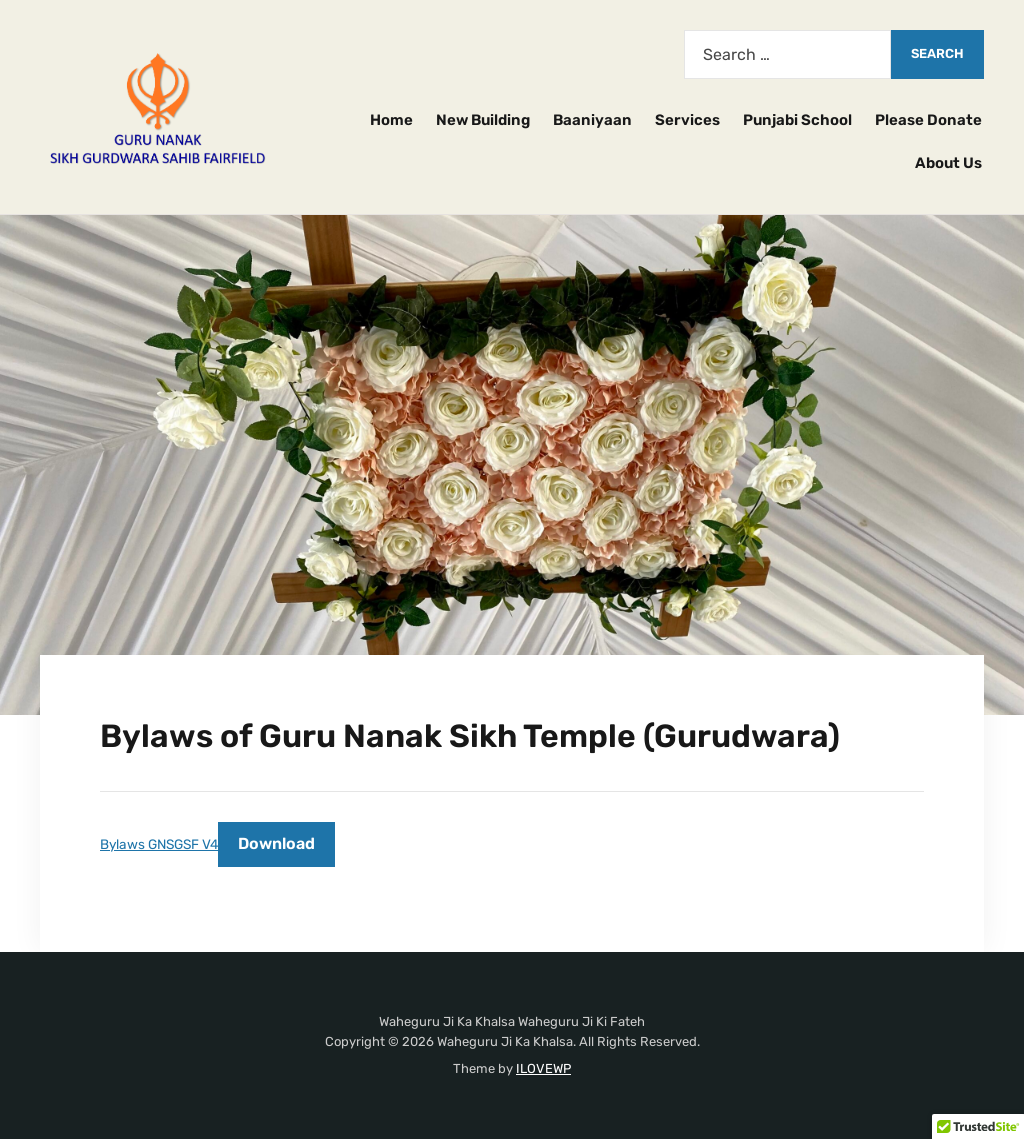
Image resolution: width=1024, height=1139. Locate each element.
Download (276, 843)
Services (687, 120)
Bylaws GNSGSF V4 (159, 844)
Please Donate (928, 120)
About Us (948, 163)
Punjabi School (797, 120)
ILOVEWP (543, 1068)
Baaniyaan (592, 120)
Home (391, 120)
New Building (483, 120)
